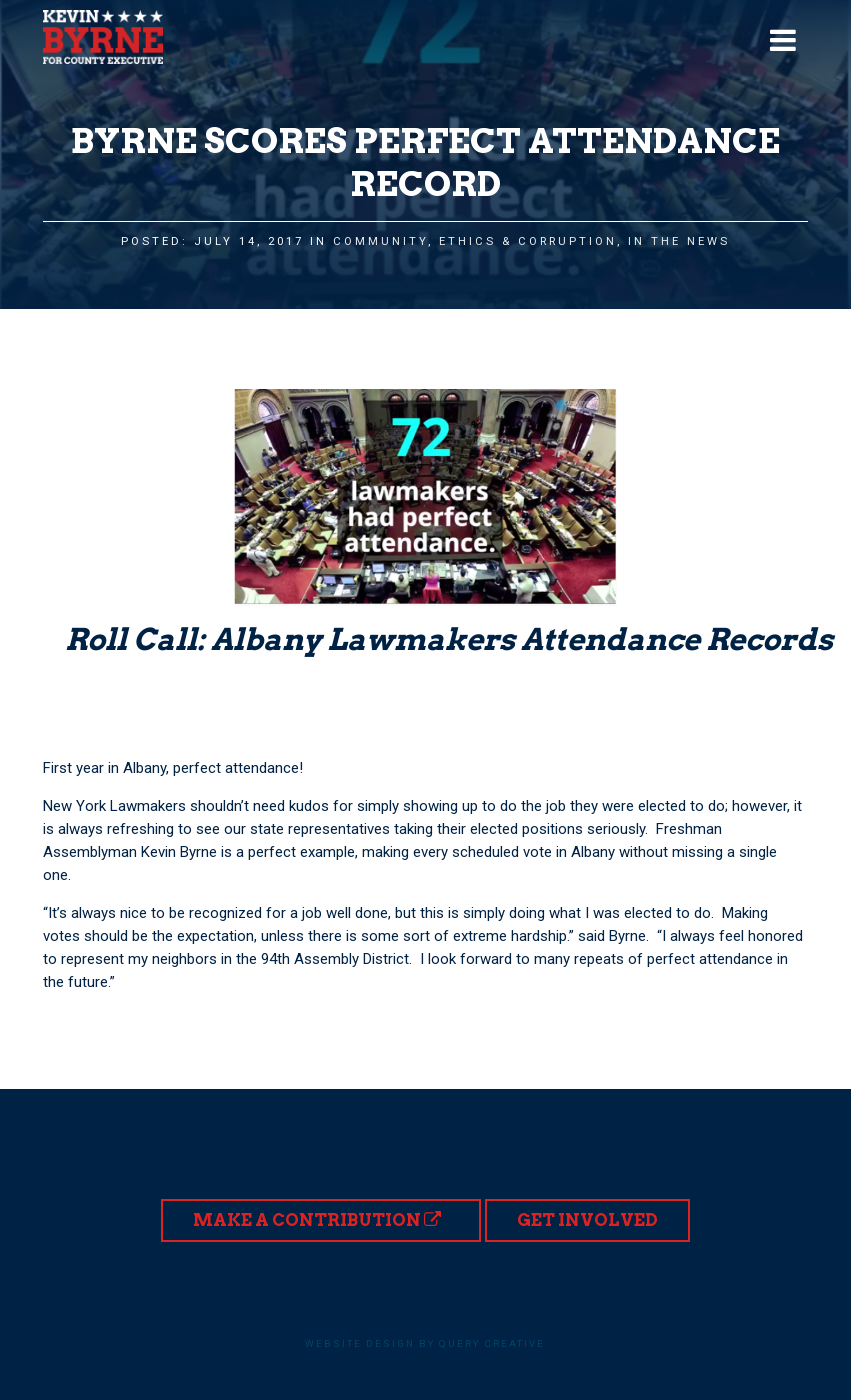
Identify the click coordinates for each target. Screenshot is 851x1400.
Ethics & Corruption (528, 241)
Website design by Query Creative (425, 1343)
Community (380, 241)
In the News (679, 241)
